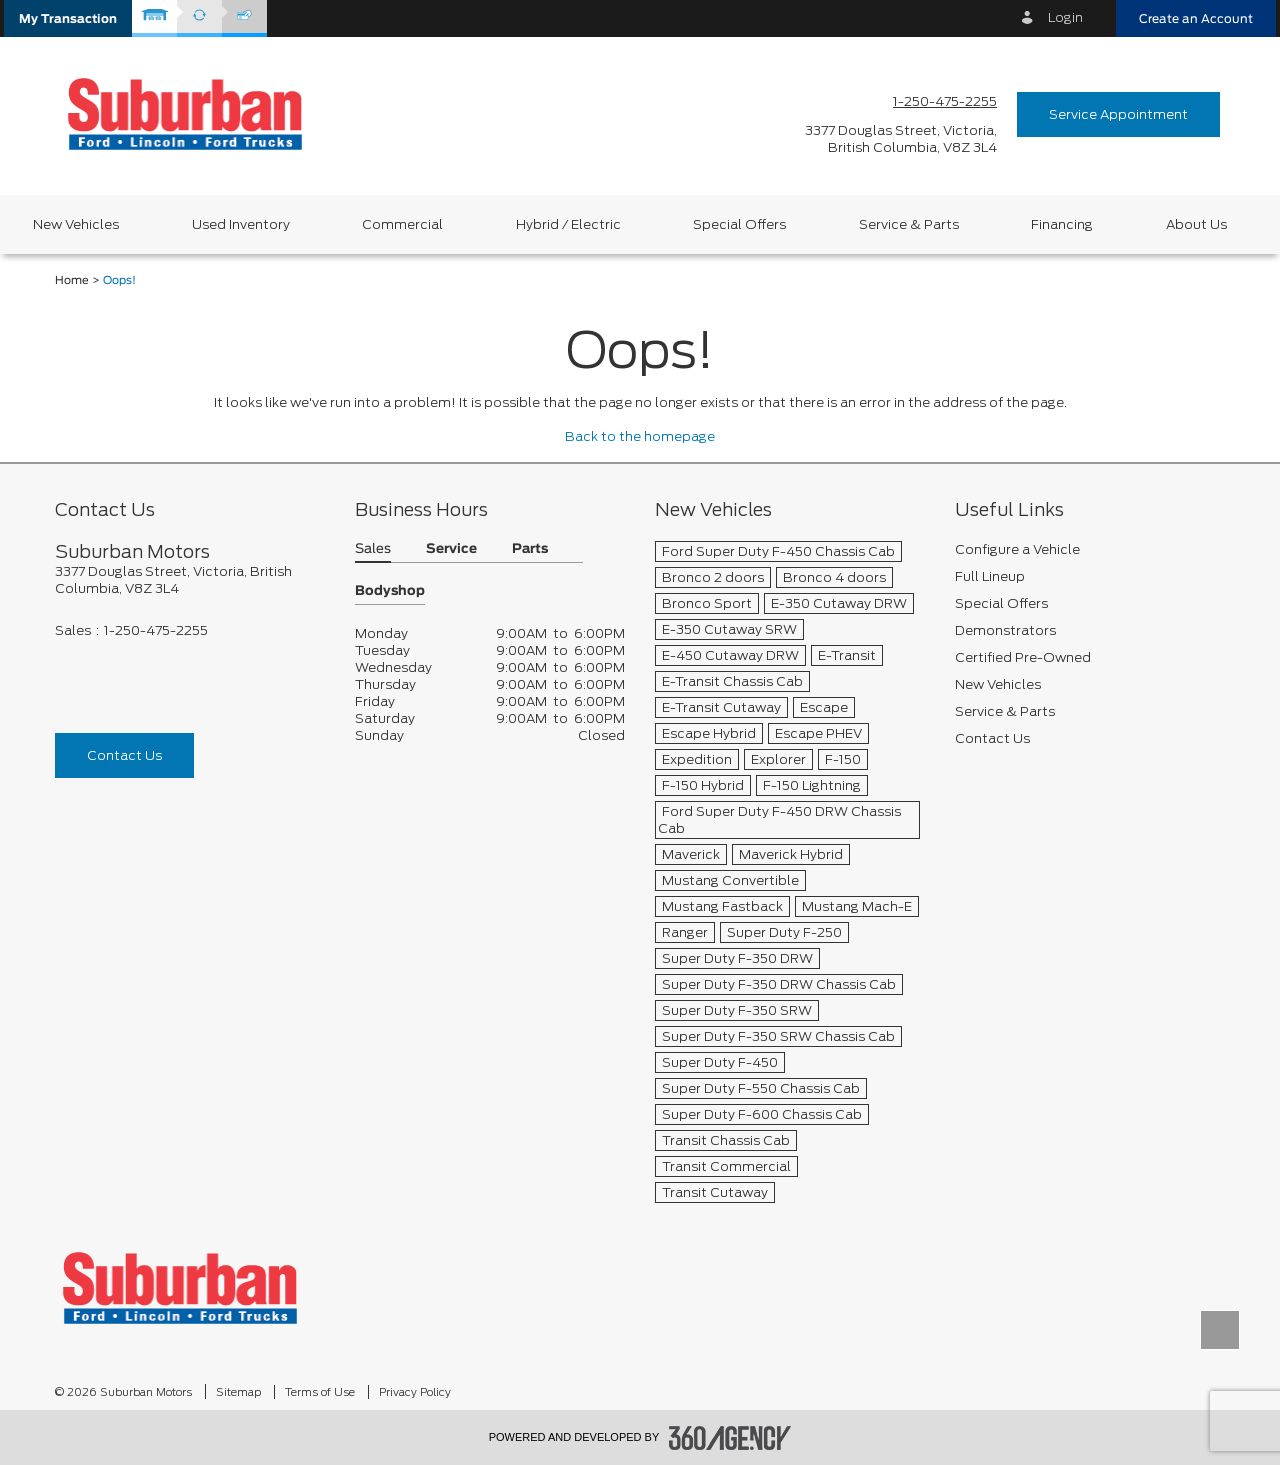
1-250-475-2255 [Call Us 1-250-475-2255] (945, 101)
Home (72, 280)
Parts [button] (530, 549)
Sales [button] (373, 549)
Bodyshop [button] (390, 591)
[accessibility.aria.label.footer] (730, 1438)
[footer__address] (190, 580)
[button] (68, 18)
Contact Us (124, 755)
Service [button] (451, 549)
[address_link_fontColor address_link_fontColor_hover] (901, 139)
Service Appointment (1118, 114)
